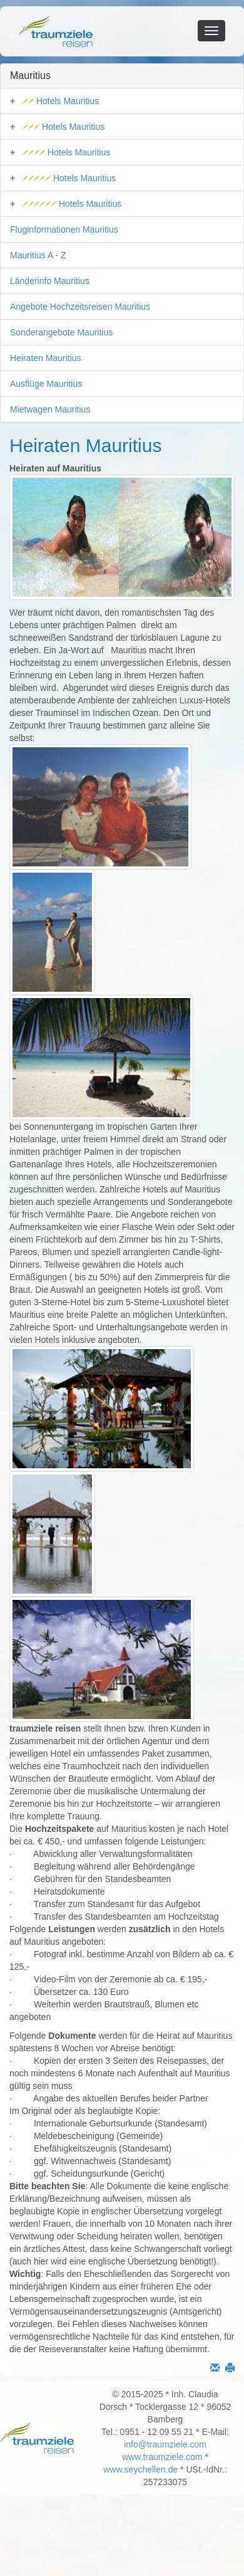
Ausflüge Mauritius (46, 384)
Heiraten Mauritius (45, 358)
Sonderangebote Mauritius (61, 332)
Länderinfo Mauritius (49, 281)
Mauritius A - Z (38, 255)
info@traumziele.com (165, 2444)
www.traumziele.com (162, 2457)
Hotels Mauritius (61, 101)
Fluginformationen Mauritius (64, 229)
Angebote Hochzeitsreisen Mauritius (80, 307)
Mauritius (30, 75)
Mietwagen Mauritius (50, 409)
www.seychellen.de (140, 2469)
